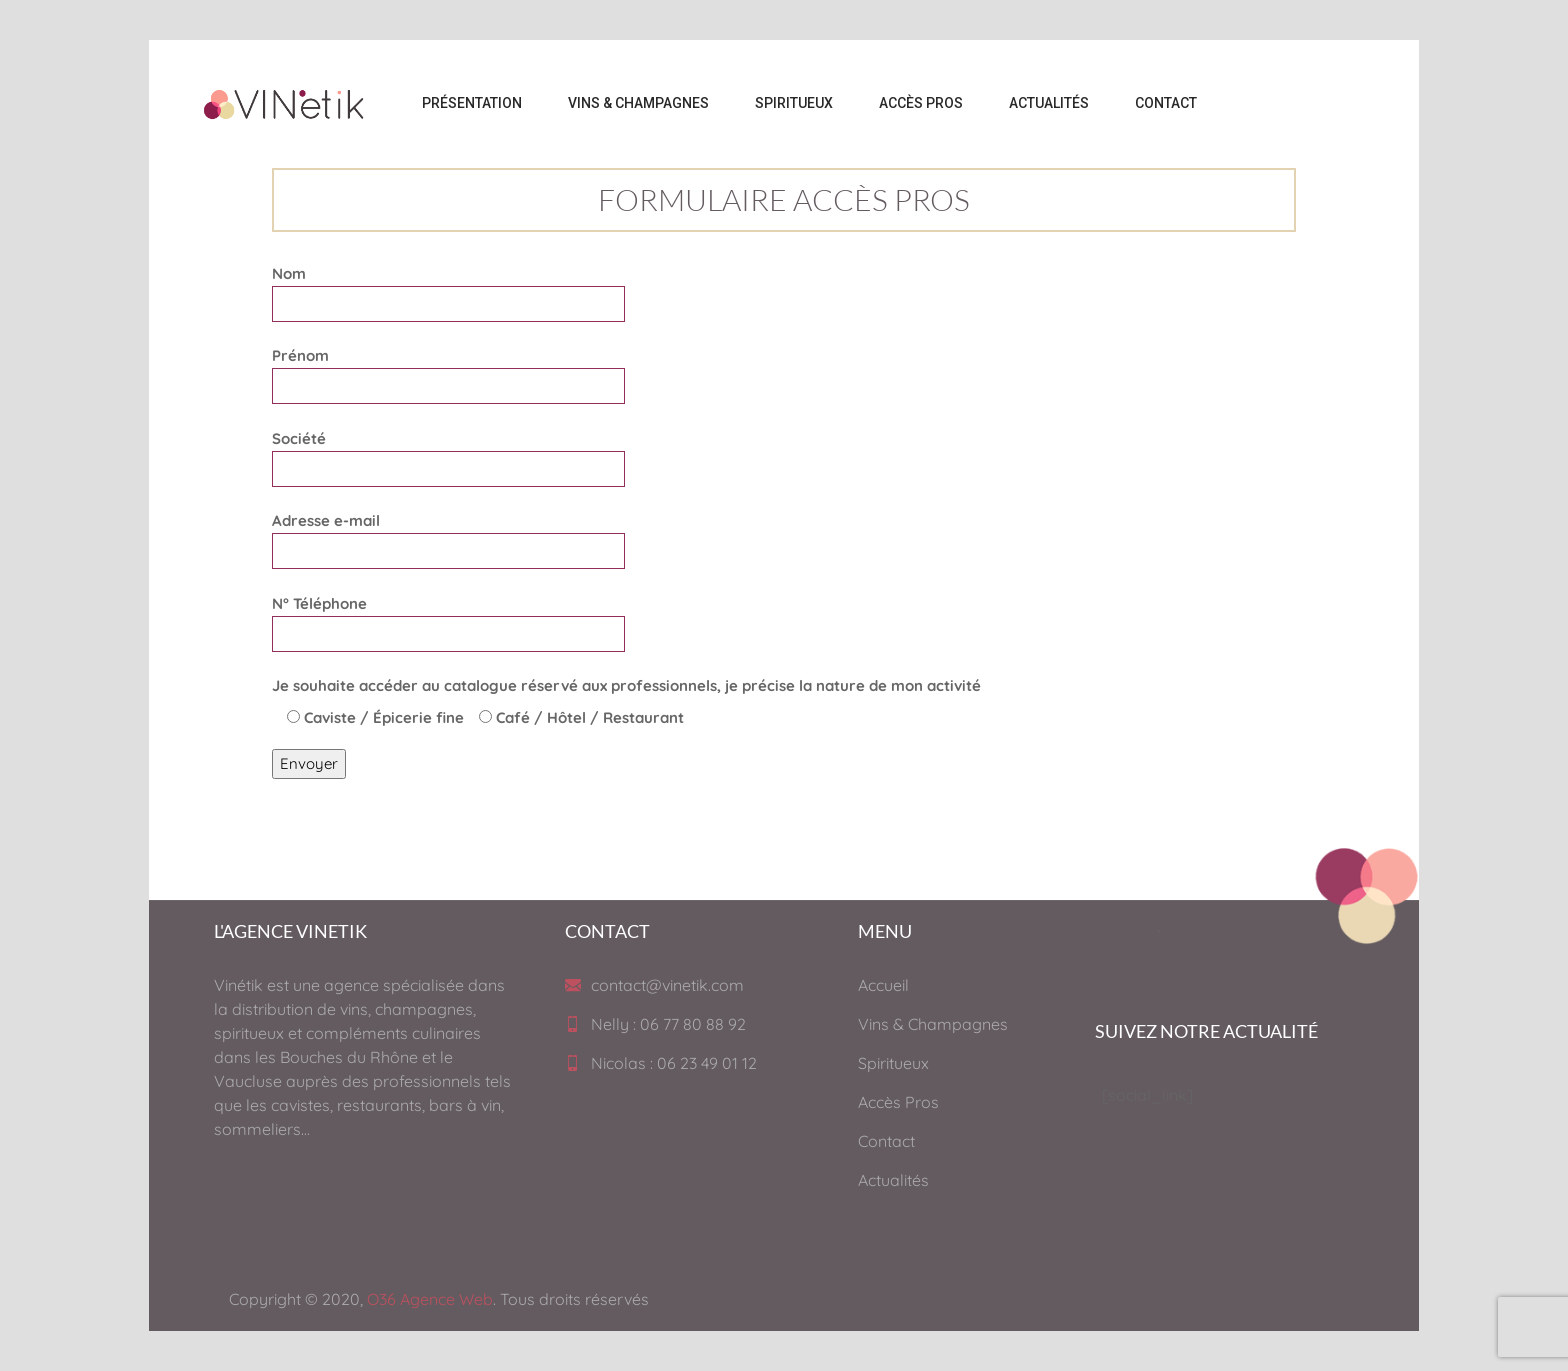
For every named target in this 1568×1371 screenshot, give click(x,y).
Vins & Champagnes (933, 1024)
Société (448, 453)
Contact (886, 1141)
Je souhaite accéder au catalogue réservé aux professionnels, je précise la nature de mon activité (626, 685)
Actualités (893, 1180)
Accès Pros (898, 1102)
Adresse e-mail (448, 535)
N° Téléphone (448, 618)
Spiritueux (893, 1063)
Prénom (448, 370)
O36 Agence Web (430, 1299)
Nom (448, 288)
